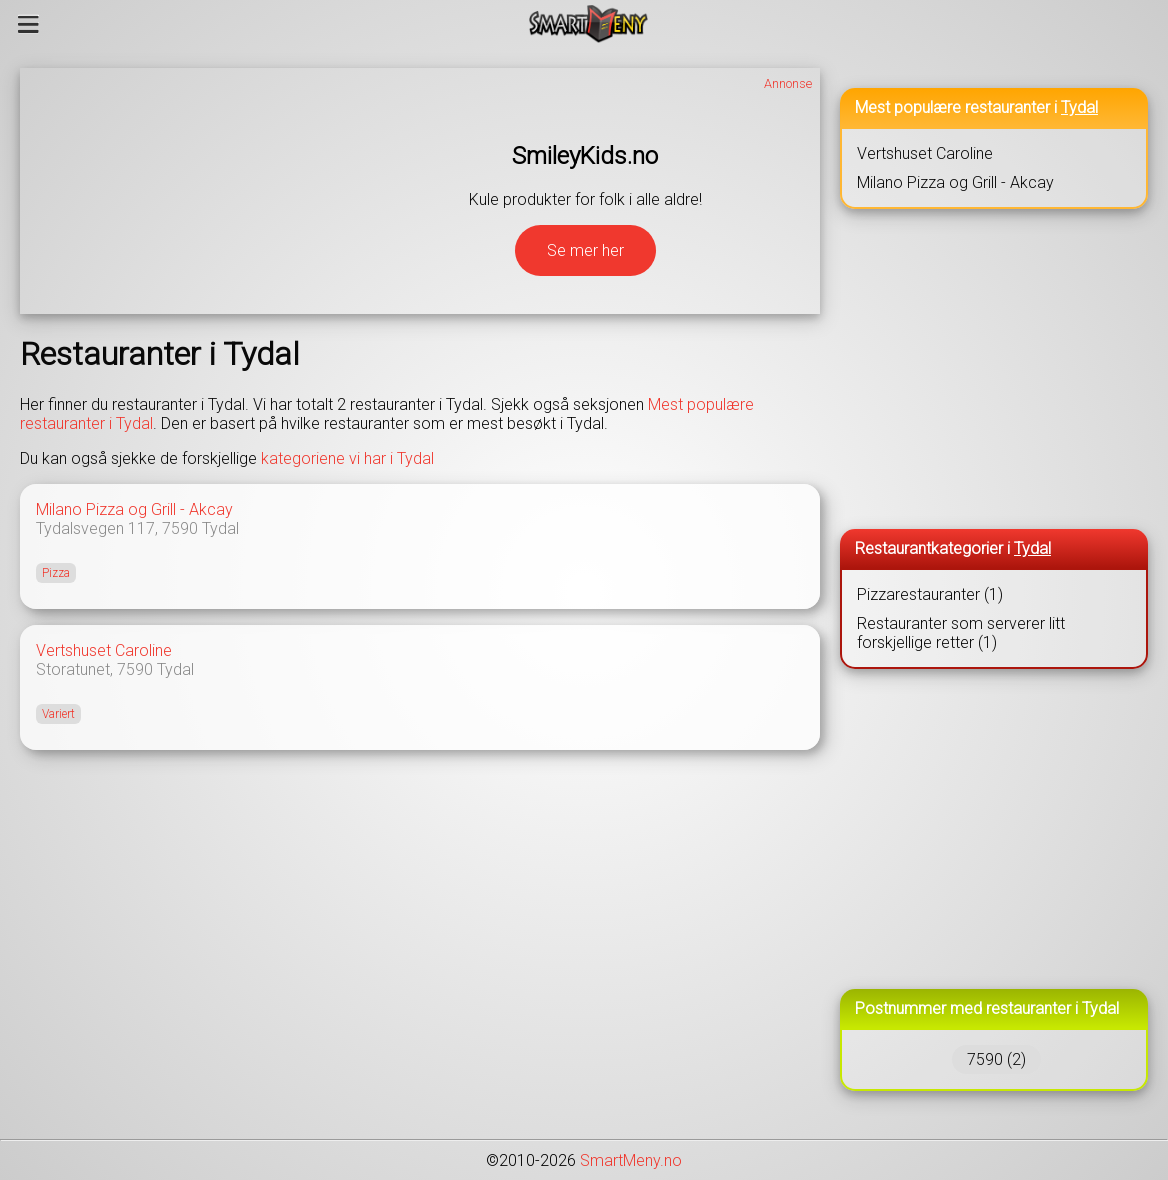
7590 (180, 528)
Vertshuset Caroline (104, 650)
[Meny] (28, 24)
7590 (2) (996, 1059)
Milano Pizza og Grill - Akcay (134, 509)
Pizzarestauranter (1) (930, 594)
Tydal (220, 528)
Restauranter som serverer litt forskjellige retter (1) (961, 633)
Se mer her (585, 250)
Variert (58, 714)
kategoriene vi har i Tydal (347, 458)
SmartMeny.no (631, 1160)
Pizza (56, 573)
